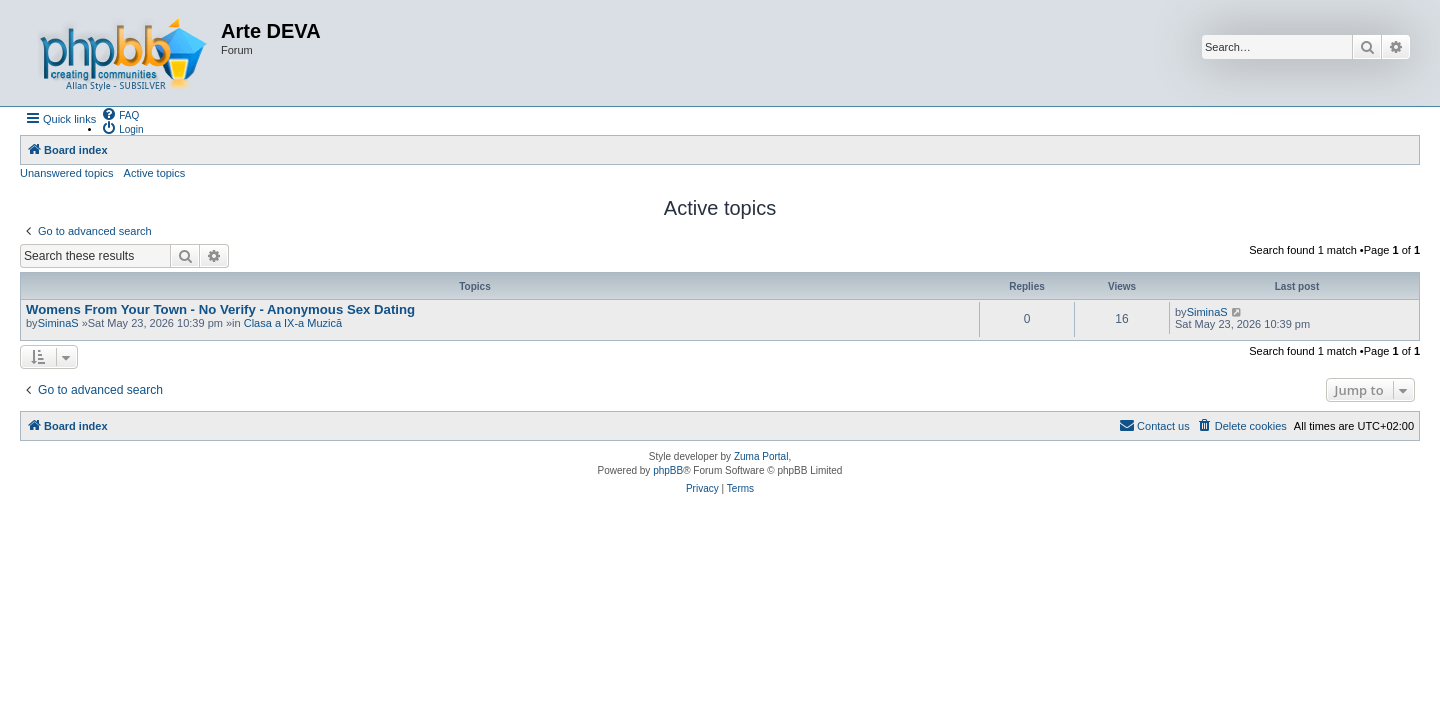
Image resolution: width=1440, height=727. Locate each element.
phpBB (668, 470)
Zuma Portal (761, 456)
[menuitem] (120, 114)
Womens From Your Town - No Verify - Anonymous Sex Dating (220, 309)
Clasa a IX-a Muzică (293, 323)
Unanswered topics (67, 173)
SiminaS (58, 323)
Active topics (155, 173)
